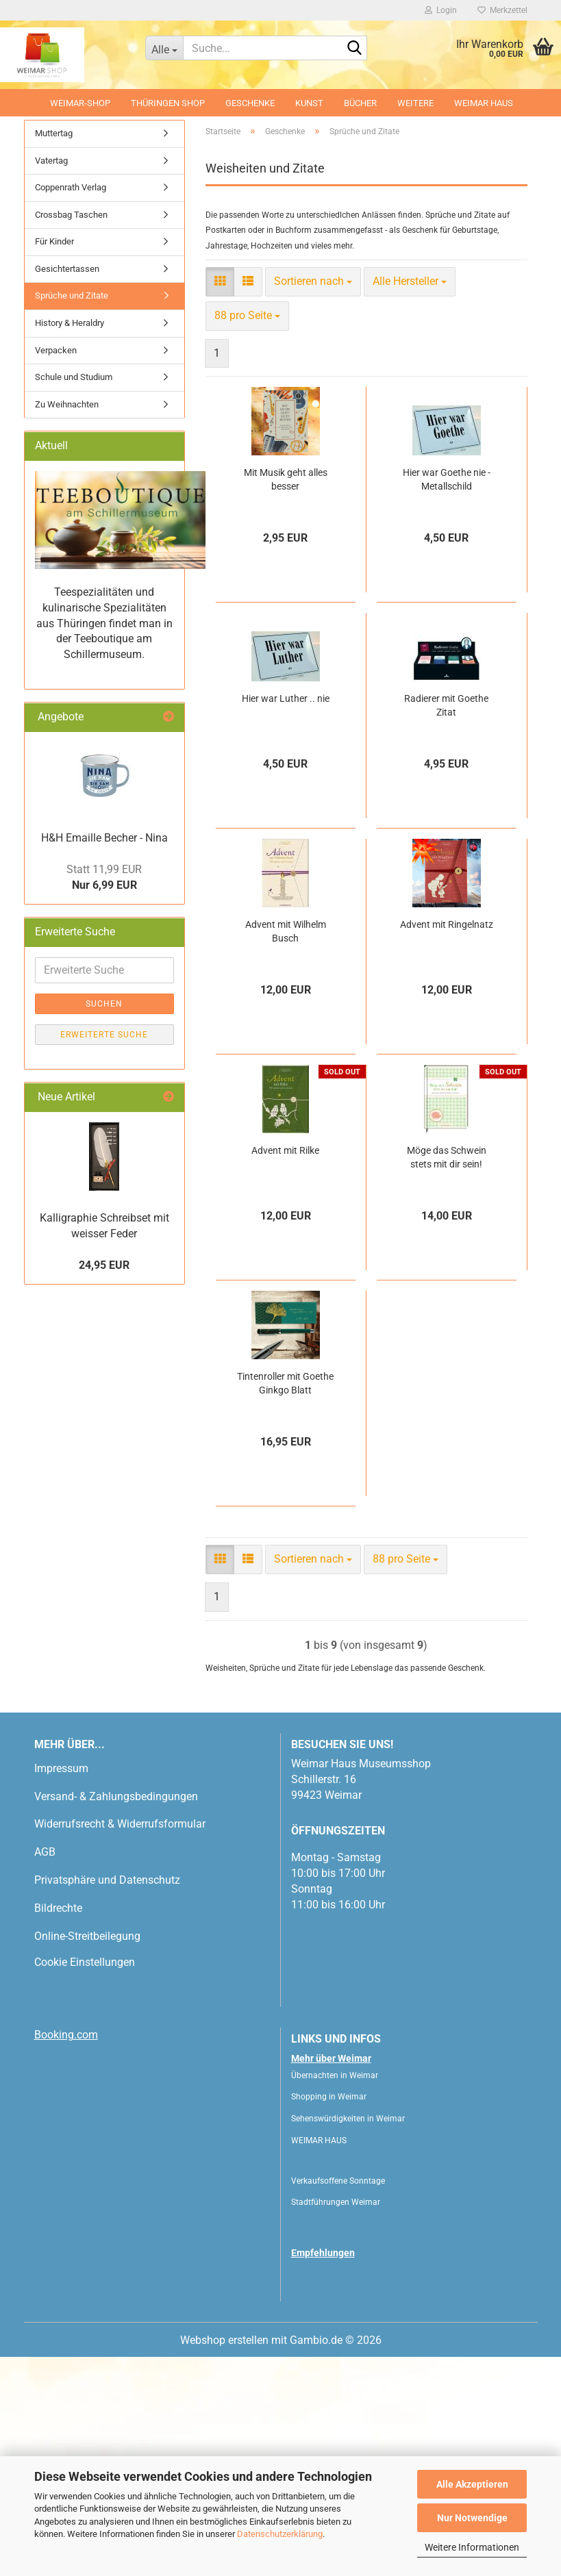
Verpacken (56, 569)
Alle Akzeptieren (472, 2484)
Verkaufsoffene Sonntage (338, 2400)
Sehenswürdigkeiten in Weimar (348, 2338)
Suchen (104, 1223)
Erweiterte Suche (104, 1254)
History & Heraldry (69, 542)
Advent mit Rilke (285, 1369)
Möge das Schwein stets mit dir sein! (446, 1376)
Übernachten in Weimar (334, 2294)
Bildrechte (58, 2127)
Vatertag (51, 379)
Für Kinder (54, 460)
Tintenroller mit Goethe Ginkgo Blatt (285, 1602)
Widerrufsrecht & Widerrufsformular (119, 2042)
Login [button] (441, 10)
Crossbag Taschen (71, 434)
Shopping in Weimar (328, 2316)
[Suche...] (164, 48)
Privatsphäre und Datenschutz (107, 2099)
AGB (44, 2071)
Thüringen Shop (168, 103)
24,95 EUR (104, 1484)
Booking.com (66, 2253)
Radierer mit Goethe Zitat (446, 924)
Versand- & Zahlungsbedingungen (116, 2015)
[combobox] (313, 501)
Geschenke (250, 103)
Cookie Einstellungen (84, 2181)
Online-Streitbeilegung (87, 2155)
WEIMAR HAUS (483, 103)
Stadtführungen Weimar (335, 2421)
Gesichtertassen (67, 488)
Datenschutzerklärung (280, 2534)
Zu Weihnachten (67, 623)
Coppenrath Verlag (70, 406)
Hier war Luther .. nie (285, 917)
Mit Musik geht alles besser (285, 698)
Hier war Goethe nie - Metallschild (446, 698)
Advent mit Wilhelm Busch (285, 1150)
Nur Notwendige (472, 2517)
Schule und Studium (73, 596)
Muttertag (54, 352)
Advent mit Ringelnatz (446, 1143)
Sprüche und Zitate (71, 514)
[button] (65, 224)
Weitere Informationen (472, 2547)
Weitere (415, 103)
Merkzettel (502, 10)
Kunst (309, 103)
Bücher (360, 103)
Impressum (61, 1987)
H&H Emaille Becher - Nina (104, 1056)
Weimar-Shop (80, 103)
